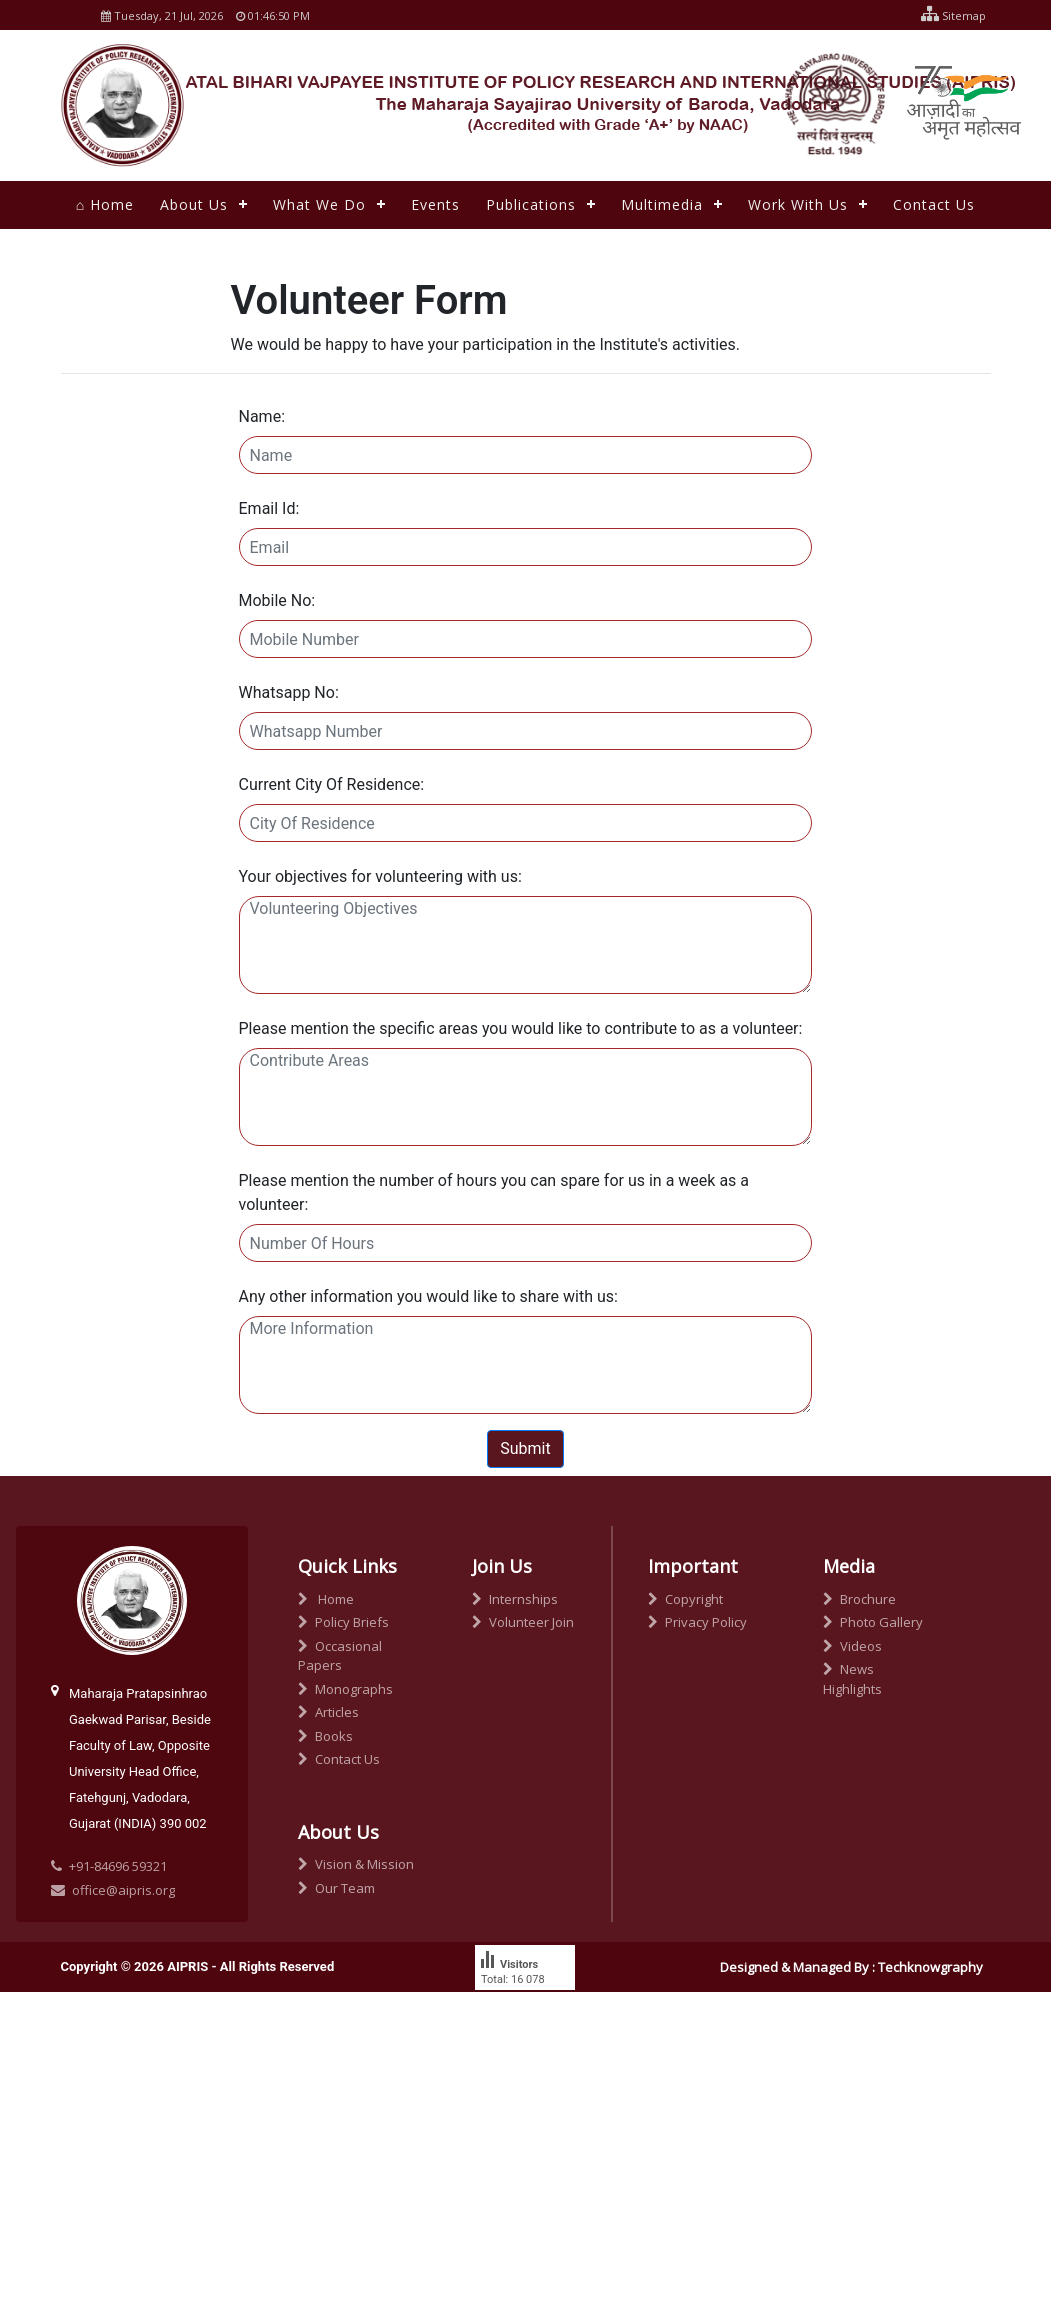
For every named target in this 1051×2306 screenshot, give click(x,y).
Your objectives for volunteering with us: (380, 876)
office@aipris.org (113, 1890)
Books (325, 1736)
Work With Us (798, 204)
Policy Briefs (343, 1622)
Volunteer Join (523, 1622)
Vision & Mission (356, 1864)
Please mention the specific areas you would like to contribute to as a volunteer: (521, 1028)
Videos (852, 1646)
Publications (531, 204)
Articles (328, 1712)
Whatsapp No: (289, 692)
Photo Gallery (873, 1622)
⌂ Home (105, 204)
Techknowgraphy (930, 1967)
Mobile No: (277, 600)
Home (326, 1599)
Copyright (685, 1599)
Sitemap (948, 15)
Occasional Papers (340, 1656)
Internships (515, 1599)
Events (435, 204)
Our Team (336, 1888)
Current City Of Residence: (332, 784)
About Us (194, 204)
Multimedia (662, 204)
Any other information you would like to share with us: (428, 1296)
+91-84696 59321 (118, 1866)
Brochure (859, 1599)
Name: (262, 416)
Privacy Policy (697, 1622)
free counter (510, 2016)
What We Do (319, 204)
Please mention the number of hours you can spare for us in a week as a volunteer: (494, 1192)
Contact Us (934, 204)
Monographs (345, 1689)
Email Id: (269, 508)
